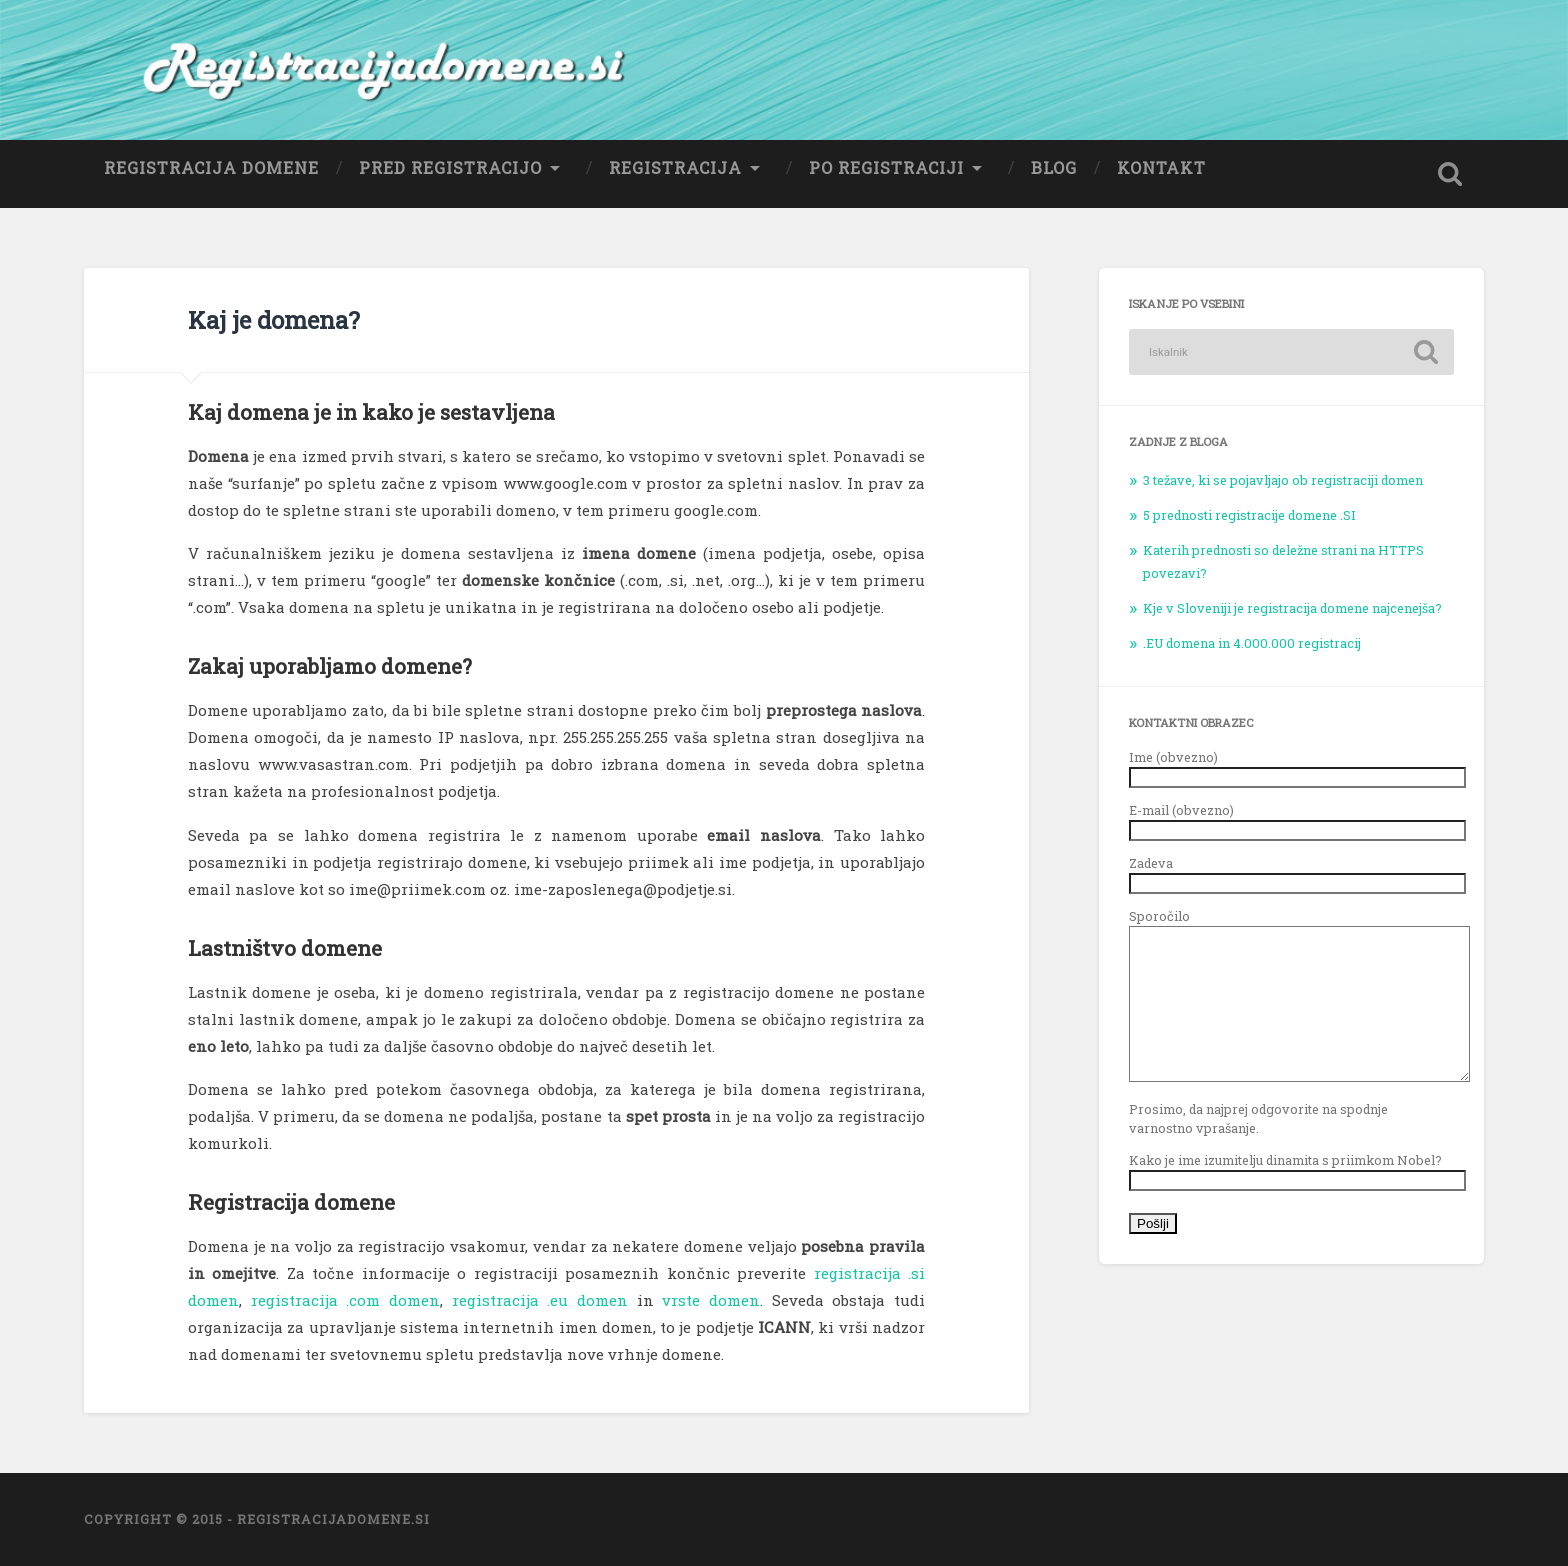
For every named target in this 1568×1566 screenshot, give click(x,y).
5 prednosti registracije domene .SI (1249, 515)
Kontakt (1161, 167)
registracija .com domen (345, 1300)
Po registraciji (886, 167)
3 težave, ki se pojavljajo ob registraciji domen (1283, 480)
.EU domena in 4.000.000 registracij (1252, 643)
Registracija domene (211, 167)
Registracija (675, 167)
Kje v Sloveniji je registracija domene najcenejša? (1292, 608)
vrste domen (711, 1300)
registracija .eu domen (540, 1300)
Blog (1054, 167)
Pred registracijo (450, 167)
